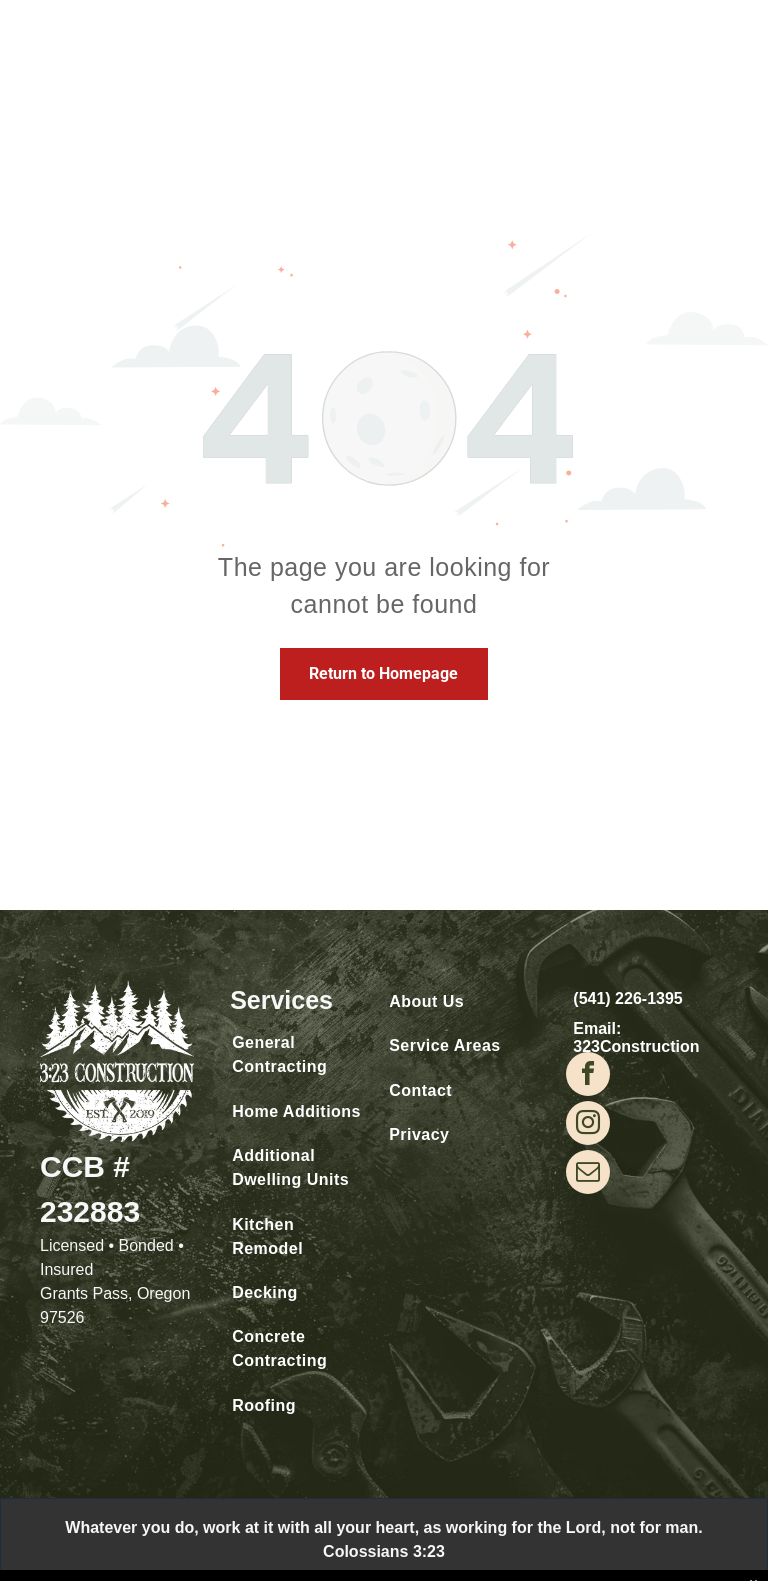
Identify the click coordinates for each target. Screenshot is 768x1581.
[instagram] (588, 1125)
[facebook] (588, 1076)
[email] (588, 1174)
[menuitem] (298, 1055)
